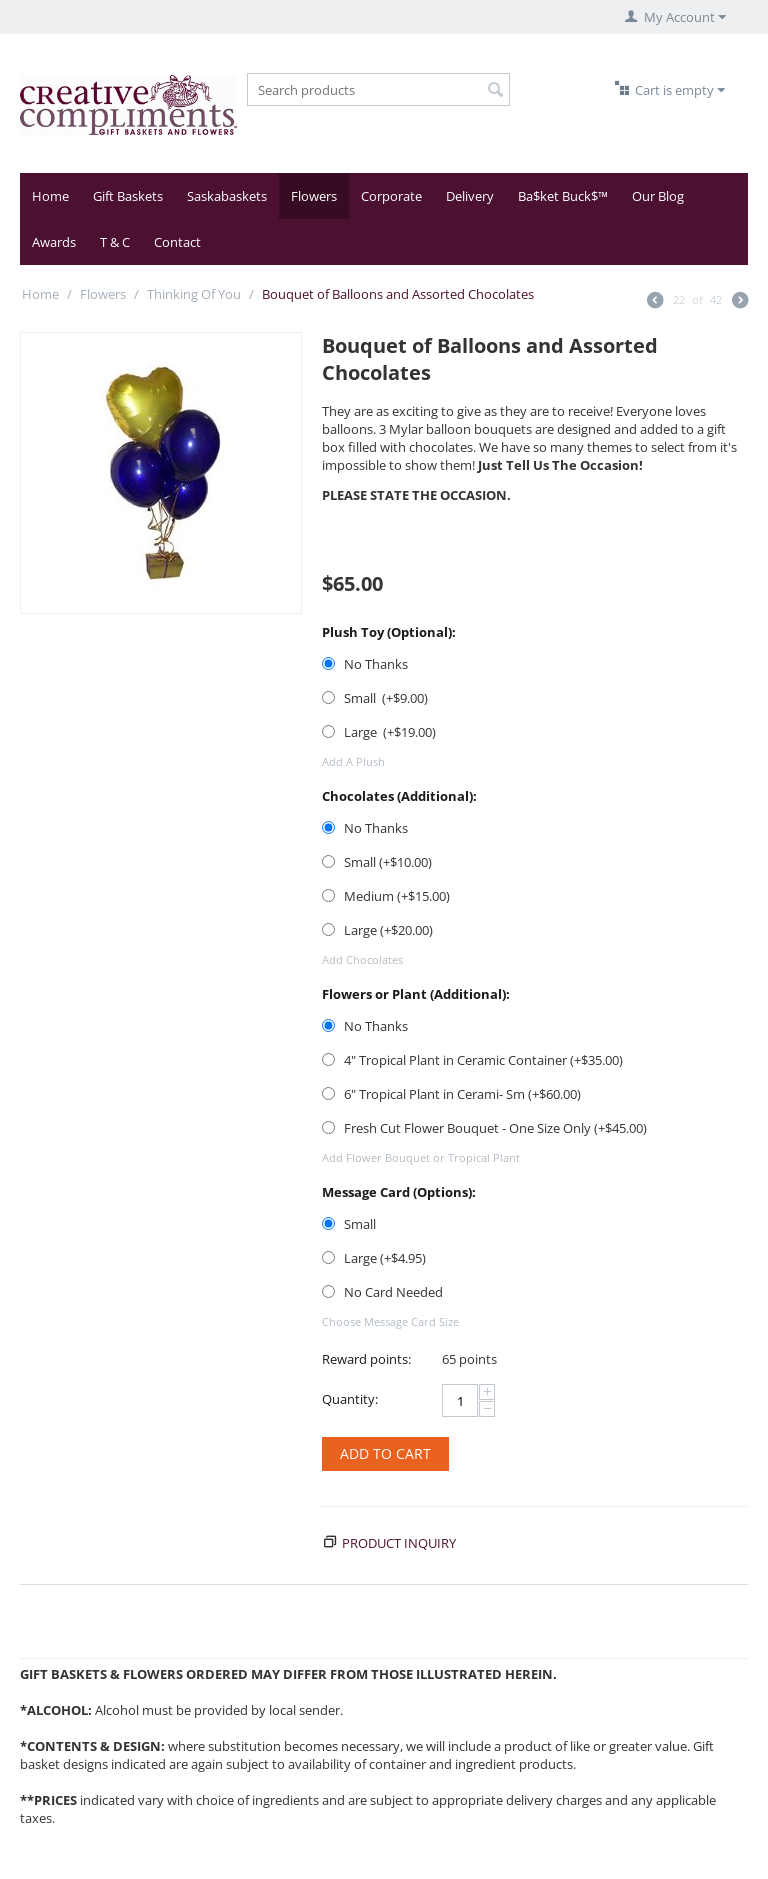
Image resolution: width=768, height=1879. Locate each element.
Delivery (470, 196)
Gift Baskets (128, 196)
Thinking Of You (194, 294)
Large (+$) (379, 732)
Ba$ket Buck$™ (563, 196)
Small (350, 1224)
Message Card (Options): (399, 1192)
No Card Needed (384, 1292)
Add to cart (385, 1453)
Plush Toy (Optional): (389, 632)
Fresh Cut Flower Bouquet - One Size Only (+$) (484, 1128)
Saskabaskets (227, 196)
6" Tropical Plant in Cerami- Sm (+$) (451, 1094)
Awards (54, 242)
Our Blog (658, 196)
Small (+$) (375, 698)
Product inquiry (399, 1543)
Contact (177, 242)
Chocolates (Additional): (399, 796)
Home (50, 196)
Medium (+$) (386, 896)
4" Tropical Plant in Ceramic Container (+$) (472, 1060)
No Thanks (366, 664)
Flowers (314, 196)
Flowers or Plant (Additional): (416, 994)
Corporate (391, 196)
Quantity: (350, 1399)
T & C (115, 242)
